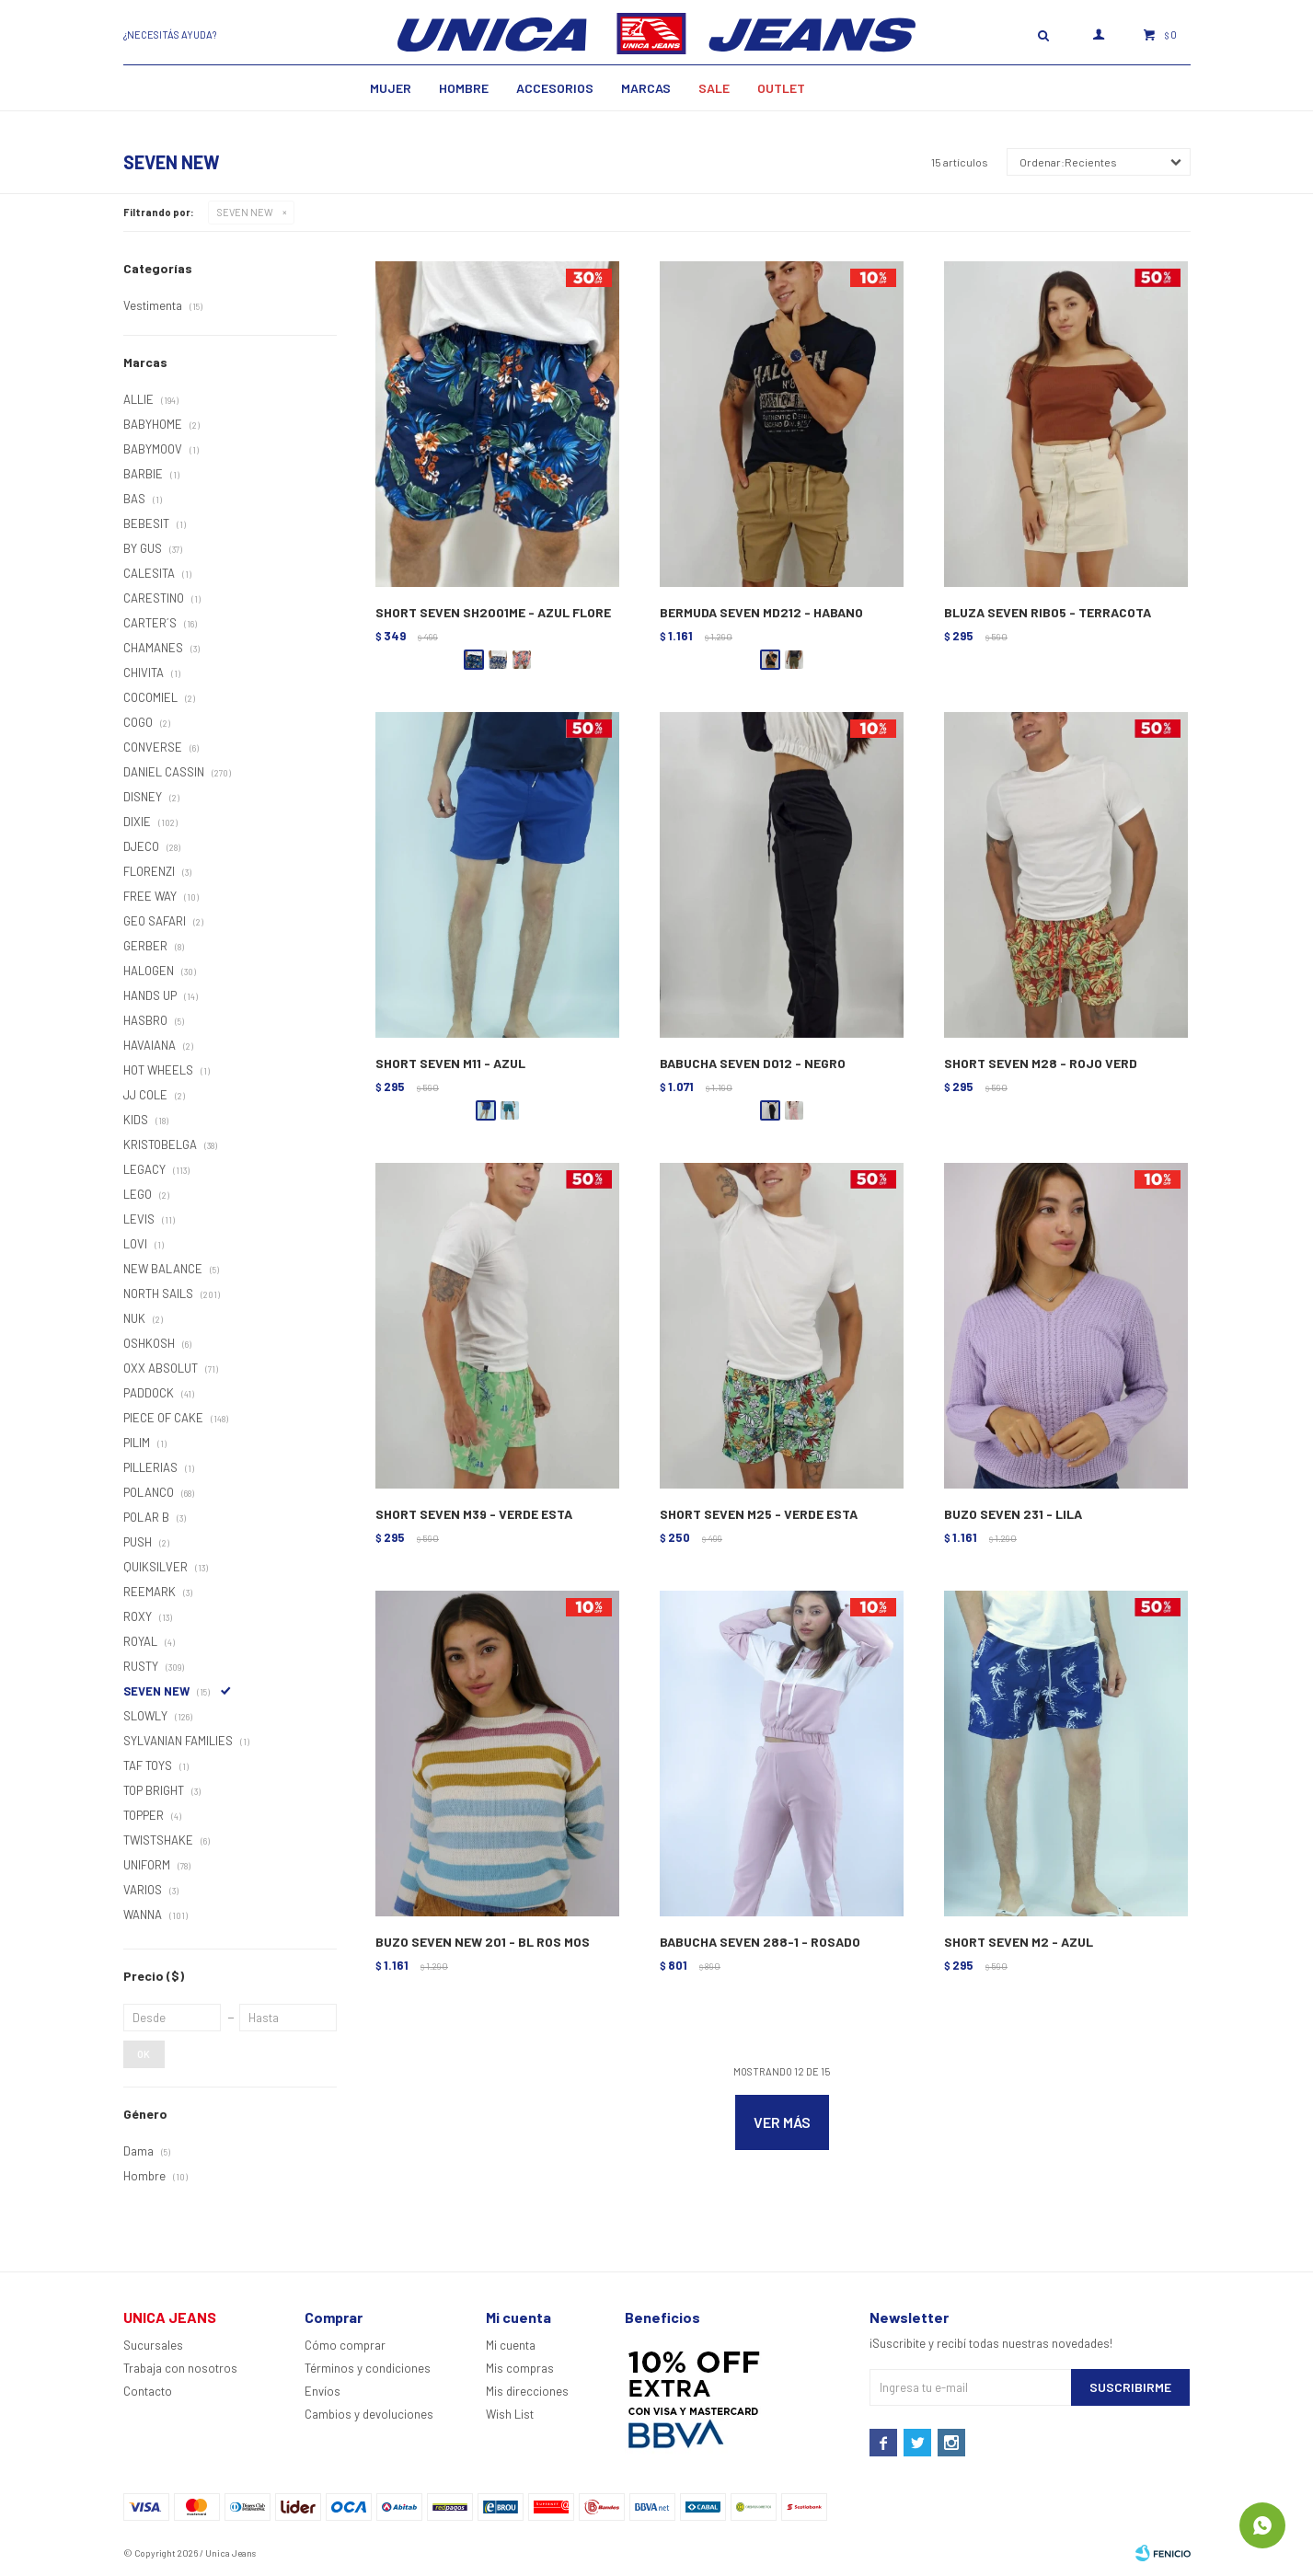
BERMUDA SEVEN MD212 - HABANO (761, 612)
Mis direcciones (527, 2391)
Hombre (464, 88)
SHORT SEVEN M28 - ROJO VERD (1040, 1063)
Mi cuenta (511, 2345)
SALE (714, 88)
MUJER (390, 88)
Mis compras (520, 2368)
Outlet (781, 88)
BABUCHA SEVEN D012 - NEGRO (753, 1063)
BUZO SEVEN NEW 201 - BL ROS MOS (482, 1941)
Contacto (147, 2391)
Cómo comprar (345, 2345)
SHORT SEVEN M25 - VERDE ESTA (759, 1514)
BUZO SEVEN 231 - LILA (1013, 1514)
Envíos (322, 2391)
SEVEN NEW (245, 212)
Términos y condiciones (368, 2368)
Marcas (646, 88)
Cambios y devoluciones (369, 2414)
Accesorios (554, 88)
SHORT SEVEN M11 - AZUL (450, 1063)
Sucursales (153, 2345)
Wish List (510, 2414)
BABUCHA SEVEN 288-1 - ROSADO (760, 1941)
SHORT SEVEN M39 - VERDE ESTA (473, 1514)
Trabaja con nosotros (180, 2368)
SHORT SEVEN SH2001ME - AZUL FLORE (493, 612)
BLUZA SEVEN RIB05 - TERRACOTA (1047, 612)
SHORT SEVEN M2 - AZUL (1018, 1941)
